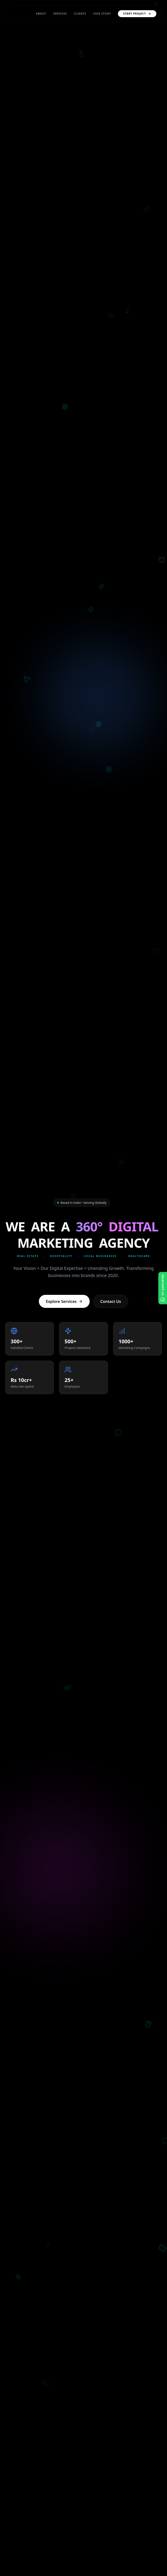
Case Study (102, 13)
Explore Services (64, 1301)
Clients (80, 13)
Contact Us (110, 1301)
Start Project (137, 13)
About (41, 13)
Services (60, 13)
